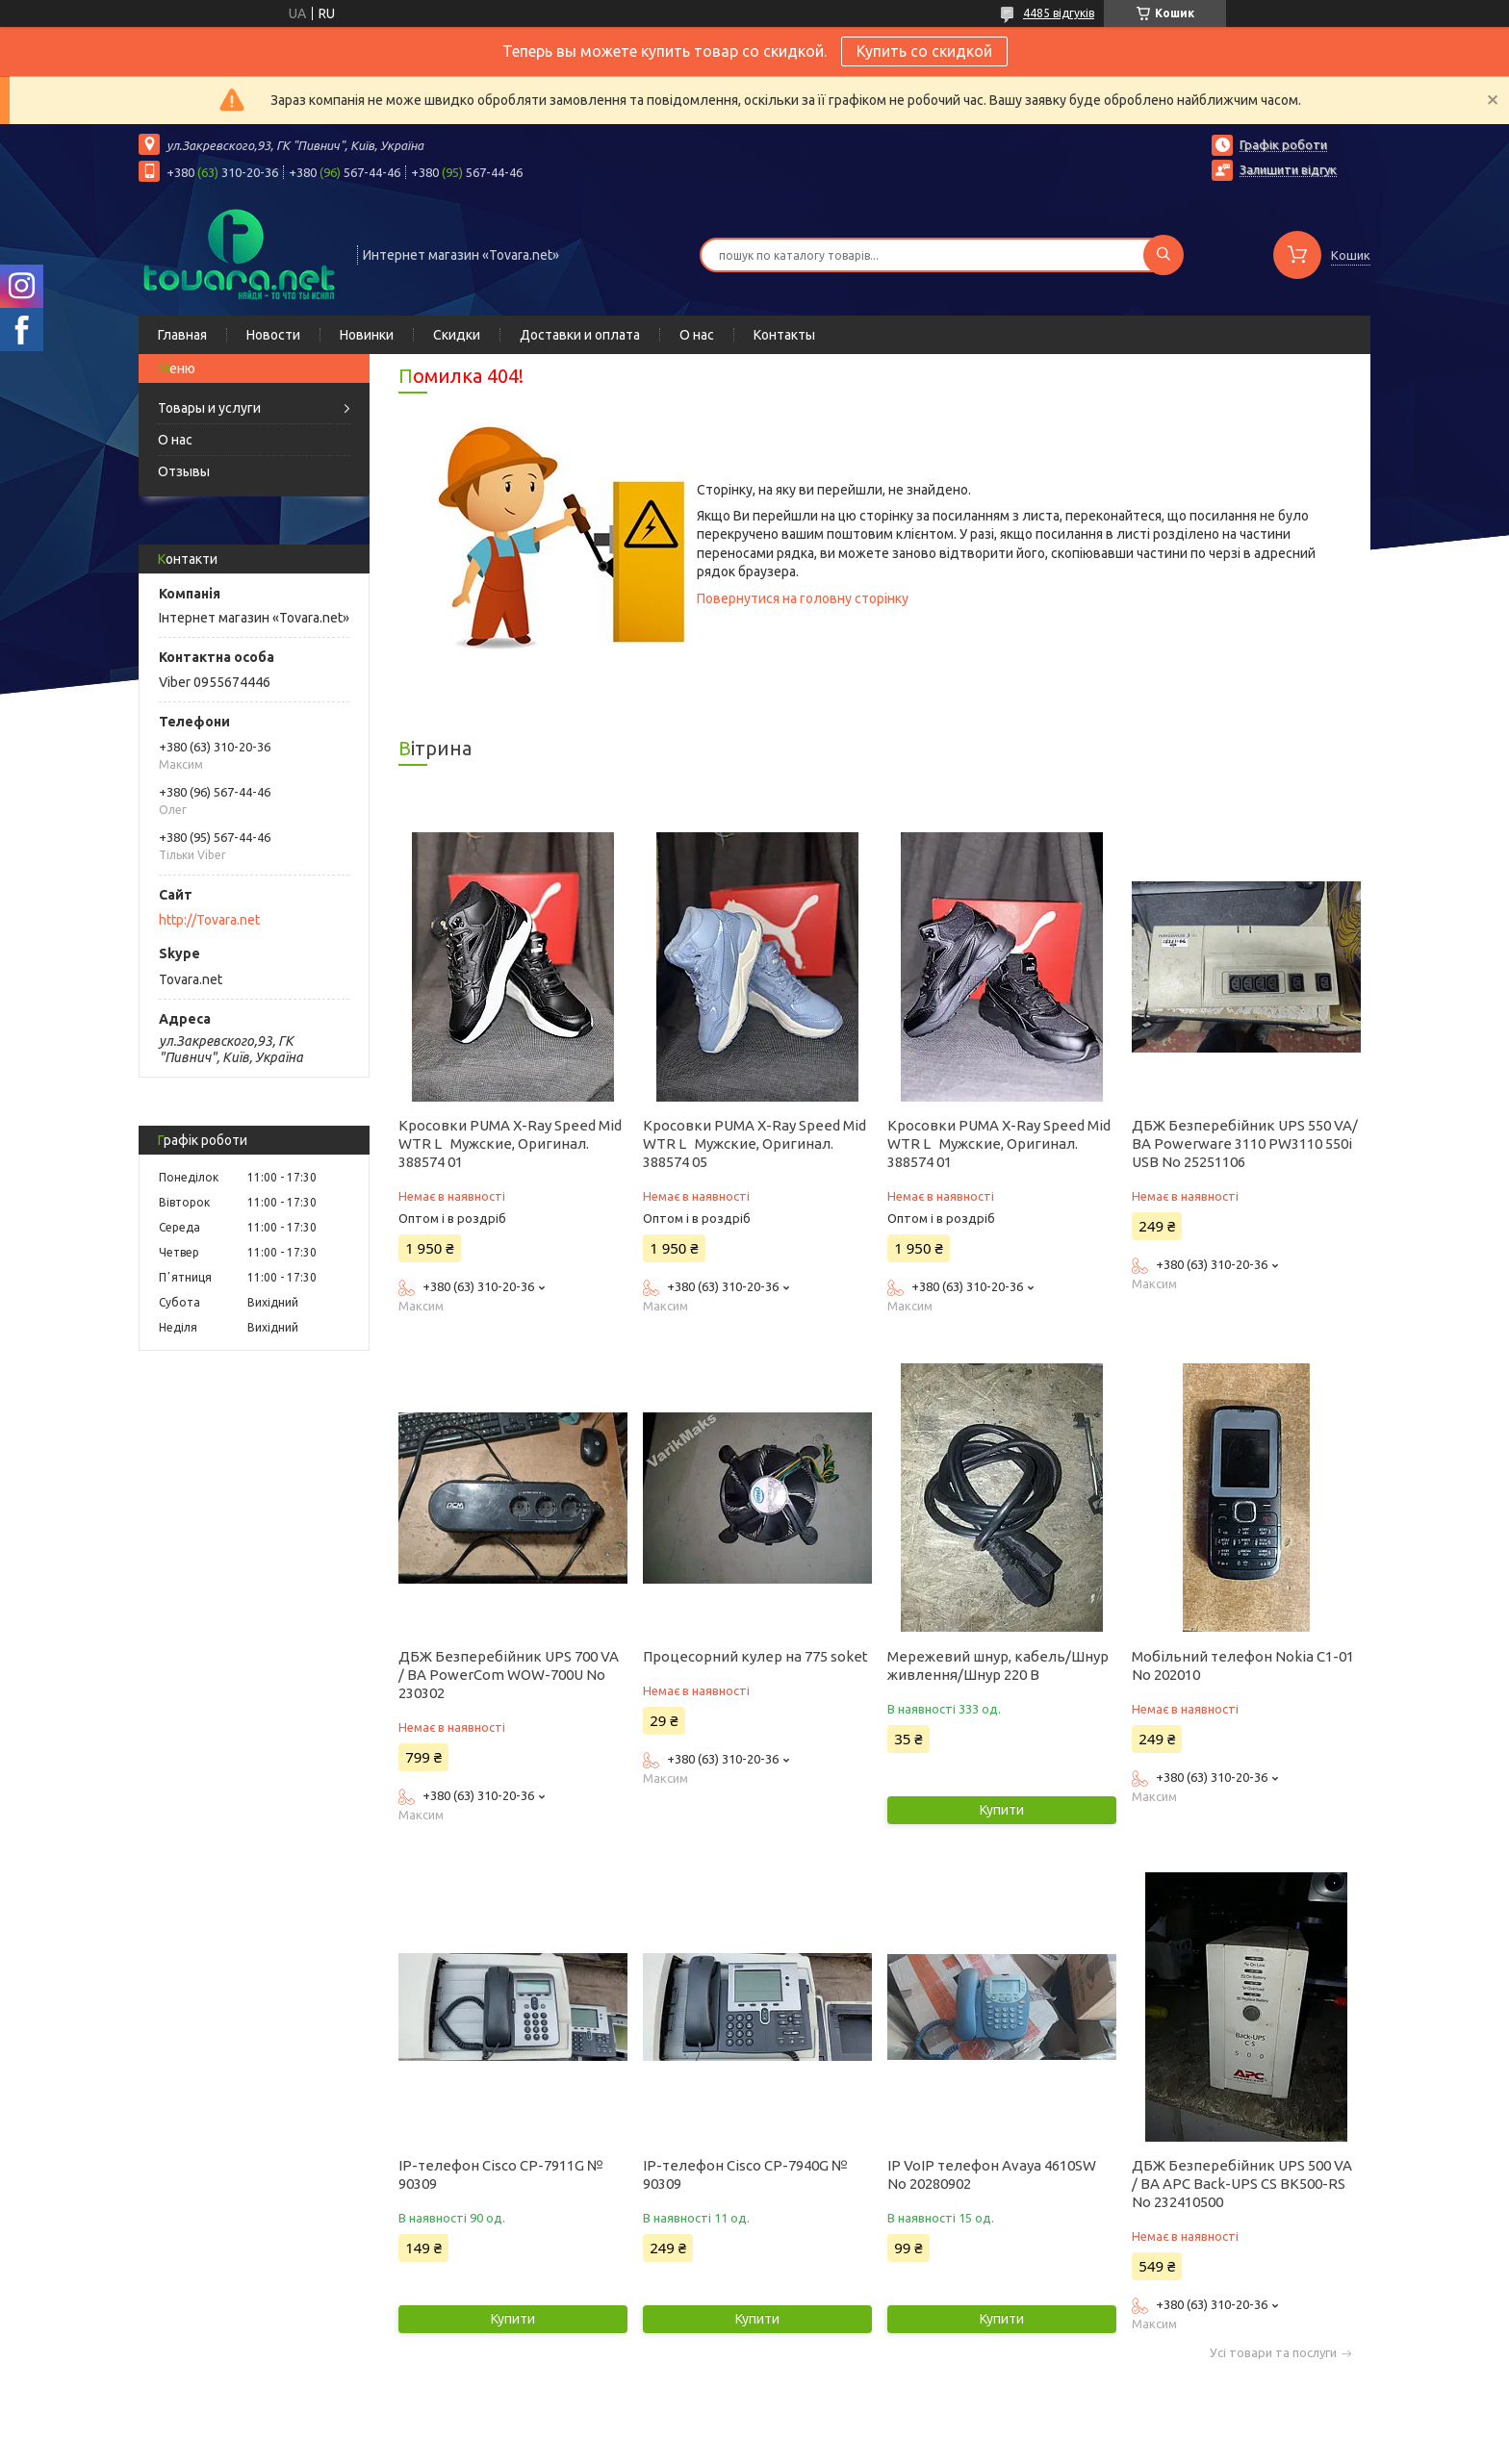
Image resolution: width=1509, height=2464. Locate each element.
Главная (182, 335)
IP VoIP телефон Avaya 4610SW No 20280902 (991, 2174)
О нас (696, 335)
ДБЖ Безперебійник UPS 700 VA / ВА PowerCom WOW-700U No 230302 (508, 1674)
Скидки (456, 335)
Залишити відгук (1288, 169)
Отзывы (184, 471)
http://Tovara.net (209, 919)
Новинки (367, 335)
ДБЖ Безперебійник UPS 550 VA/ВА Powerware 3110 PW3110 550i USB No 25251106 (1245, 1143)
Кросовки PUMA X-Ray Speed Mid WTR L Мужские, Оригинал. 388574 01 (510, 1143)
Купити (1002, 1809)
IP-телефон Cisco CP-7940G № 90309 (745, 2174)
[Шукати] (1163, 255)
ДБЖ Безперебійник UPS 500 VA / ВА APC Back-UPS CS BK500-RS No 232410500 (1242, 2183)
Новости (273, 335)
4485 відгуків (1058, 13)
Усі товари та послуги (1273, 2353)
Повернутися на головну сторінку (802, 598)
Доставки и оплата (580, 335)
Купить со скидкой (924, 51)
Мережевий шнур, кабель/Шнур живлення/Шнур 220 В (998, 1665)
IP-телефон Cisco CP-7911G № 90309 (500, 2174)
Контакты (784, 335)
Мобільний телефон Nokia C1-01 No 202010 (1243, 1665)
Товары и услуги (209, 408)
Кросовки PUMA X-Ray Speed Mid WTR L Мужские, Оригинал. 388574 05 (754, 1143)
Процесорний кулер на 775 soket (755, 1656)
